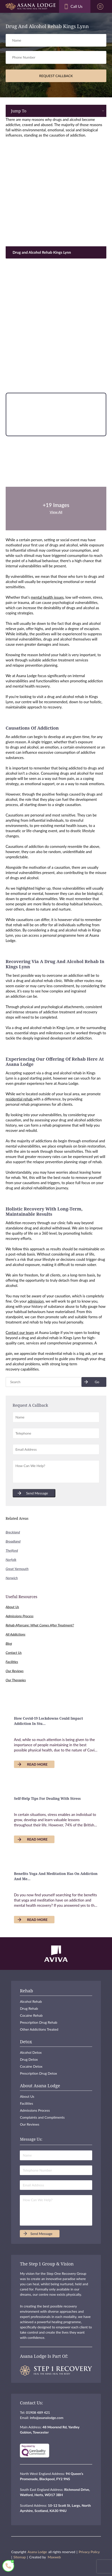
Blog (9, 1643)
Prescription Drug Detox (38, 2073)
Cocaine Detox (31, 2066)
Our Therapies (16, 1680)
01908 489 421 (38, 2412)
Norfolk (11, 1559)
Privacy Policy (89, 2552)
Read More (37, 1764)
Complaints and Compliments (42, 2117)
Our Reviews (15, 1671)
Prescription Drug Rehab (38, 2022)
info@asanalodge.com (46, 2417)
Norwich (12, 1578)
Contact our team (20, 1332)
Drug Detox (29, 2059)
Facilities (12, 1662)
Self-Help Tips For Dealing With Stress (47, 1798)
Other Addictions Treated (39, 2029)
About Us (12, 1607)
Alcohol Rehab (31, 2001)
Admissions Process (20, 1616)
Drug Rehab (29, 2008)
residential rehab (20, 1099)
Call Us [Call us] (77, 6)
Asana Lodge (37, 2552)
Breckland (13, 1532)
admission (36, 1301)
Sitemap (19, 2557)
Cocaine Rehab (31, 2015)
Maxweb (54, 2557)
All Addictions (15, 1634)
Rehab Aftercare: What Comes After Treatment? (40, 1625)
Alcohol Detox (31, 2052)
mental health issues (47, 597)
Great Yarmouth (17, 1569)
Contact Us (14, 1652)
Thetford (12, 1550)
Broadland (13, 1541)
